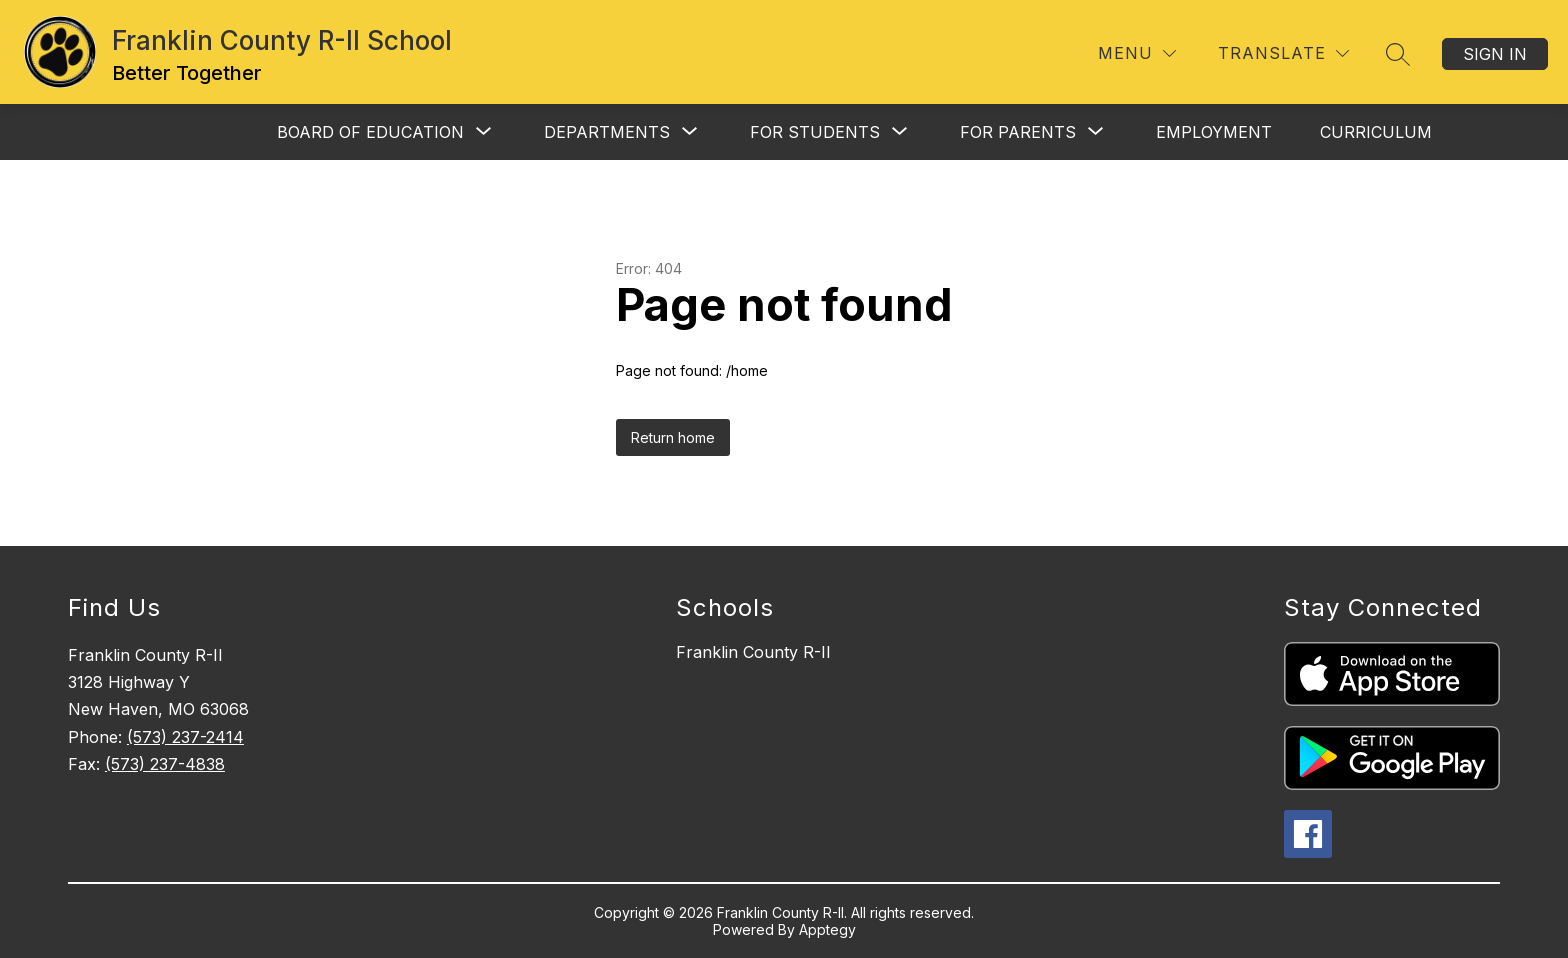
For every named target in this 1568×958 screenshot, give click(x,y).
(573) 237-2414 (185, 737)
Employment (1214, 132)
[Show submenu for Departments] (607, 132)
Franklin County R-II (753, 652)
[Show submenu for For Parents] (1018, 132)
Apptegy (827, 929)
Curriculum (1376, 132)
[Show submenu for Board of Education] (370, 132)
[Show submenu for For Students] (815, 132)
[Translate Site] (1283, 53)
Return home (673, 437)
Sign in (1495, 54)
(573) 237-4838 (165, 764)
